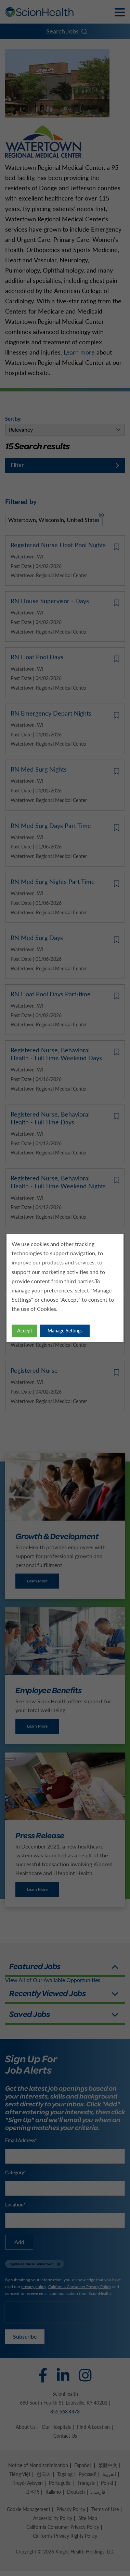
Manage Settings (65, 1331)
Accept (24, 1331)
